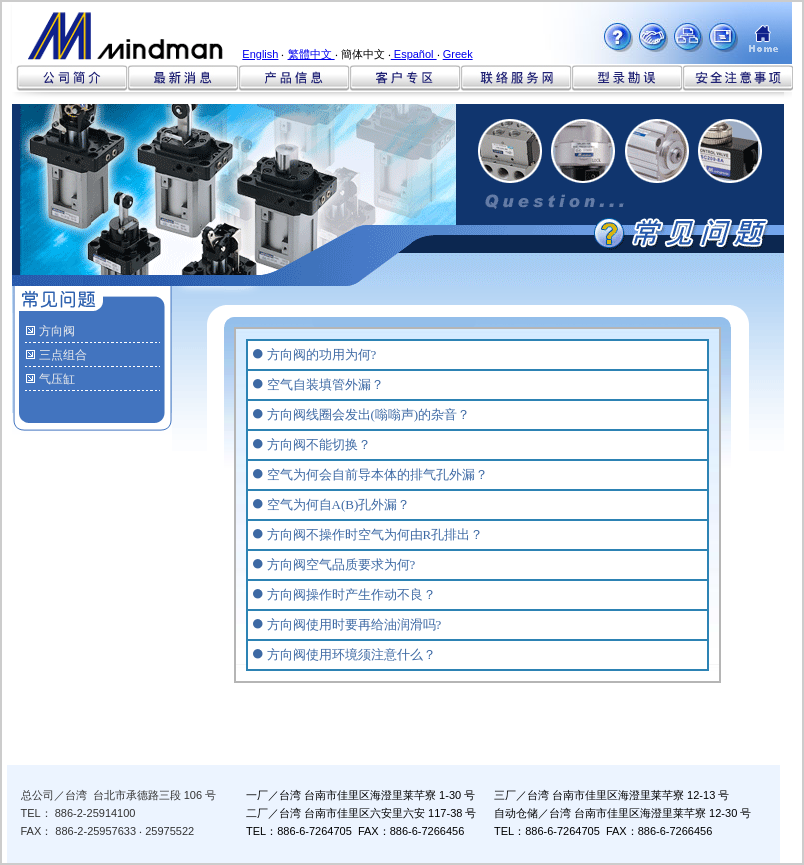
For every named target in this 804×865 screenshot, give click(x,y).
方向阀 (57, 331)
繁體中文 (311, 54)
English (260, 54)
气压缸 (57, 379)
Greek (458, 54)
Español (414, 54)
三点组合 (63, 355)
